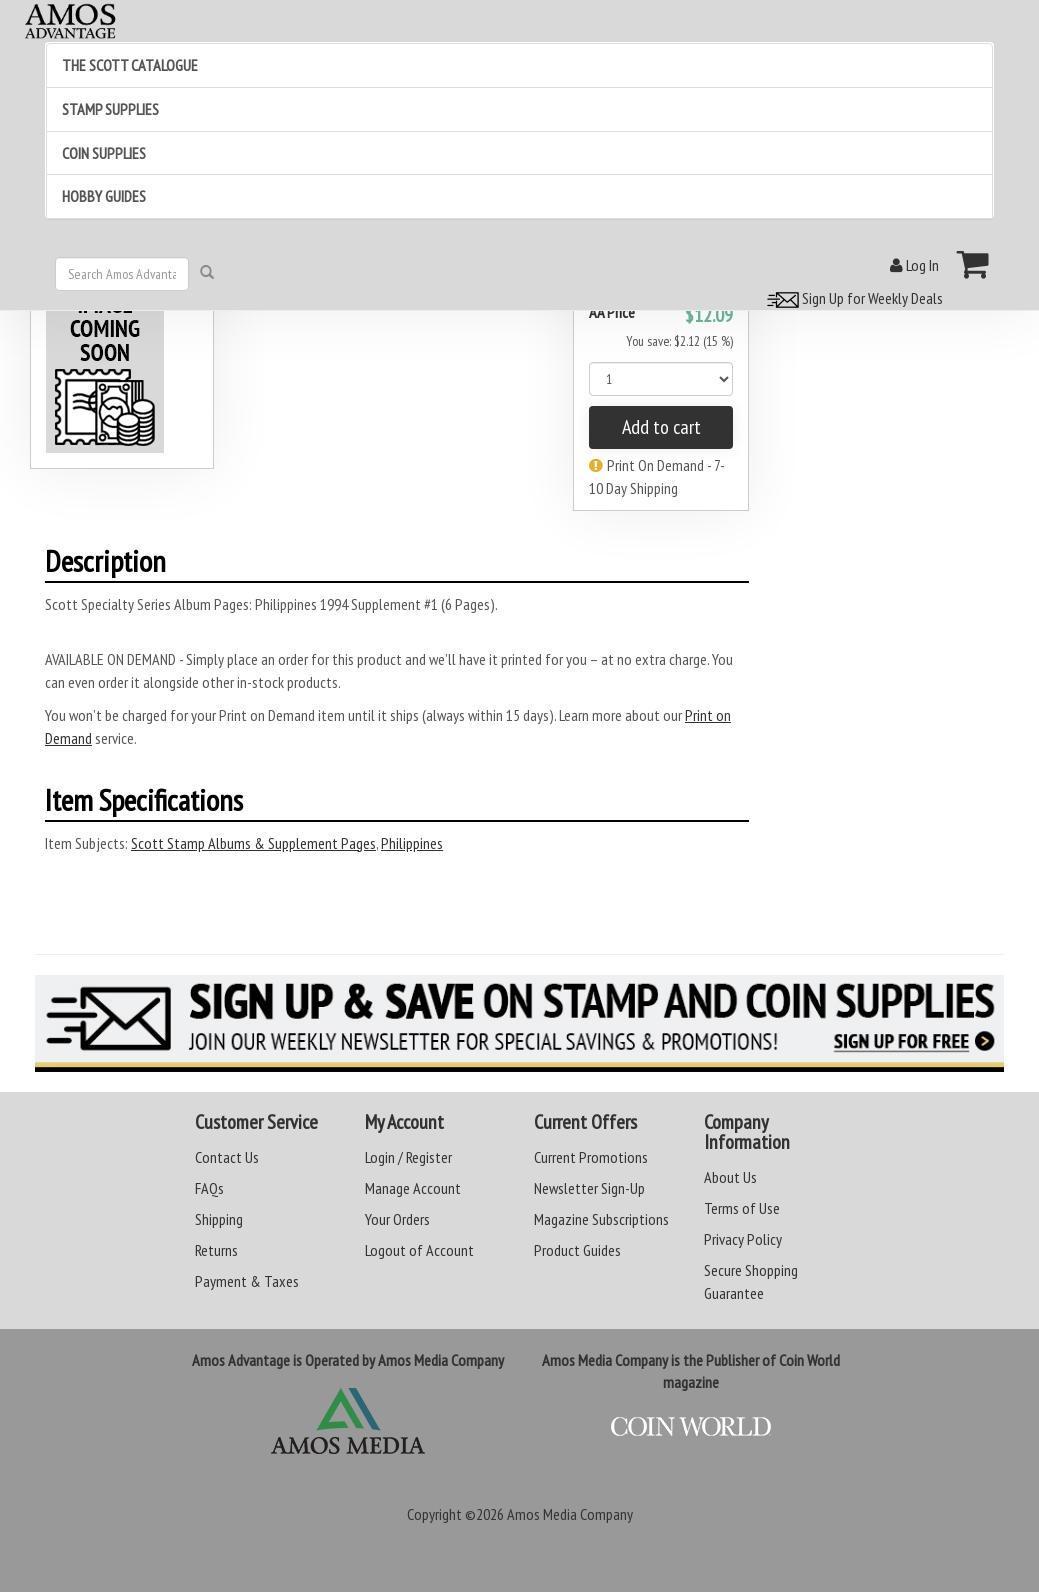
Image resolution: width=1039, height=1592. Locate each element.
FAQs (209, 1188)
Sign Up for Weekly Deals (852, 298)
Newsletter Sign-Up (589, 1188)
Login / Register (408, 1157)
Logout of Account (419, 1250)
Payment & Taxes (247, 1281)
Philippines (412, 843)
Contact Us (227, 1157)
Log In (914, 265)
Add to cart (661, 427)
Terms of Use (742, 1208)
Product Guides (577, 1250)
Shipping (219, 1219)
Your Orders (397, 1219)
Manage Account (413, 1188)
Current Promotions (591, 1157)
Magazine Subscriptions (601, 1219)
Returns (216, 1250)
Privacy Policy (743, 1239)
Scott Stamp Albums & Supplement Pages (253, 843)
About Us (730, 1177)
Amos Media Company (570, 1514)
